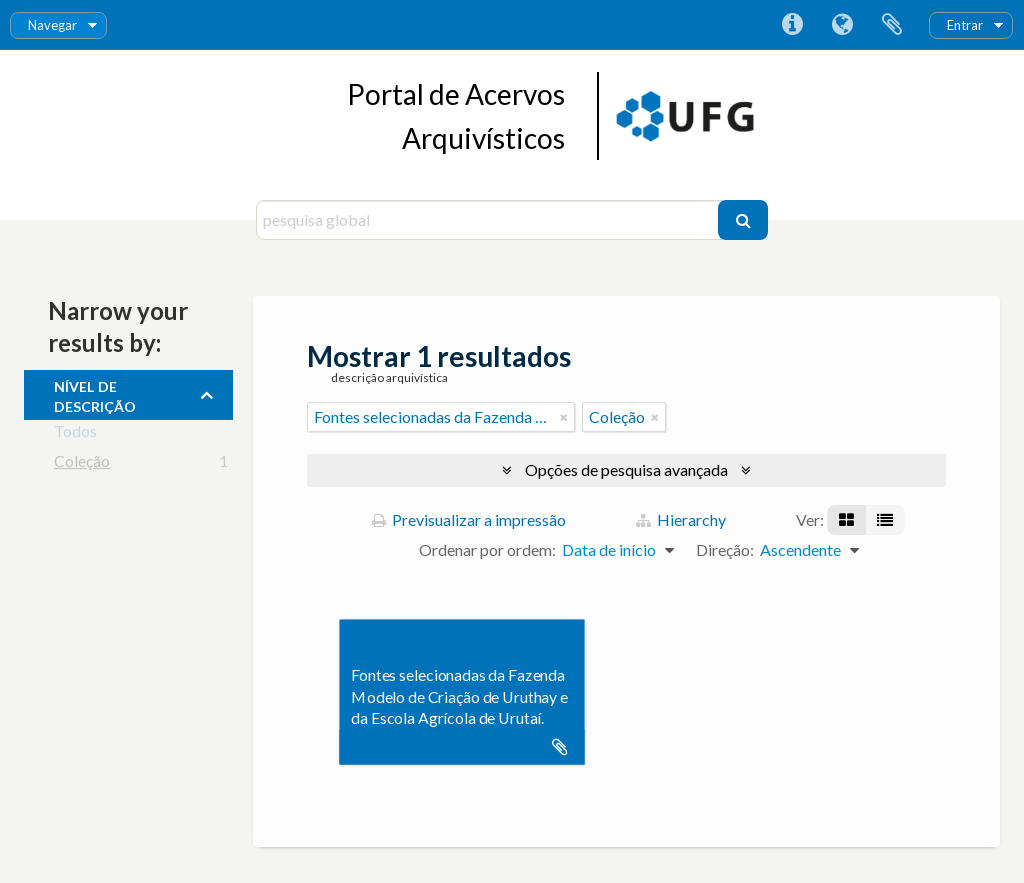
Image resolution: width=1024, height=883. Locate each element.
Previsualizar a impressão (469, 519)
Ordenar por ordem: (487, 549)
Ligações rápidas (792, 25)
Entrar (965, 25)
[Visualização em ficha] (846, 520)
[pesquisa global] (489, 220)
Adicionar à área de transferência (560, 747)
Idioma (842, 25)
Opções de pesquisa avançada (626, 469)
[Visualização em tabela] (885, 520)
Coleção (82, 464)
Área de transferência (892, 25)
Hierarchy (681, 519)
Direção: (725, 549)
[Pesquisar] (743, 220)
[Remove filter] (564, 417)
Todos (75, 434)
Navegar (52, 25)
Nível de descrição (95, 394)
